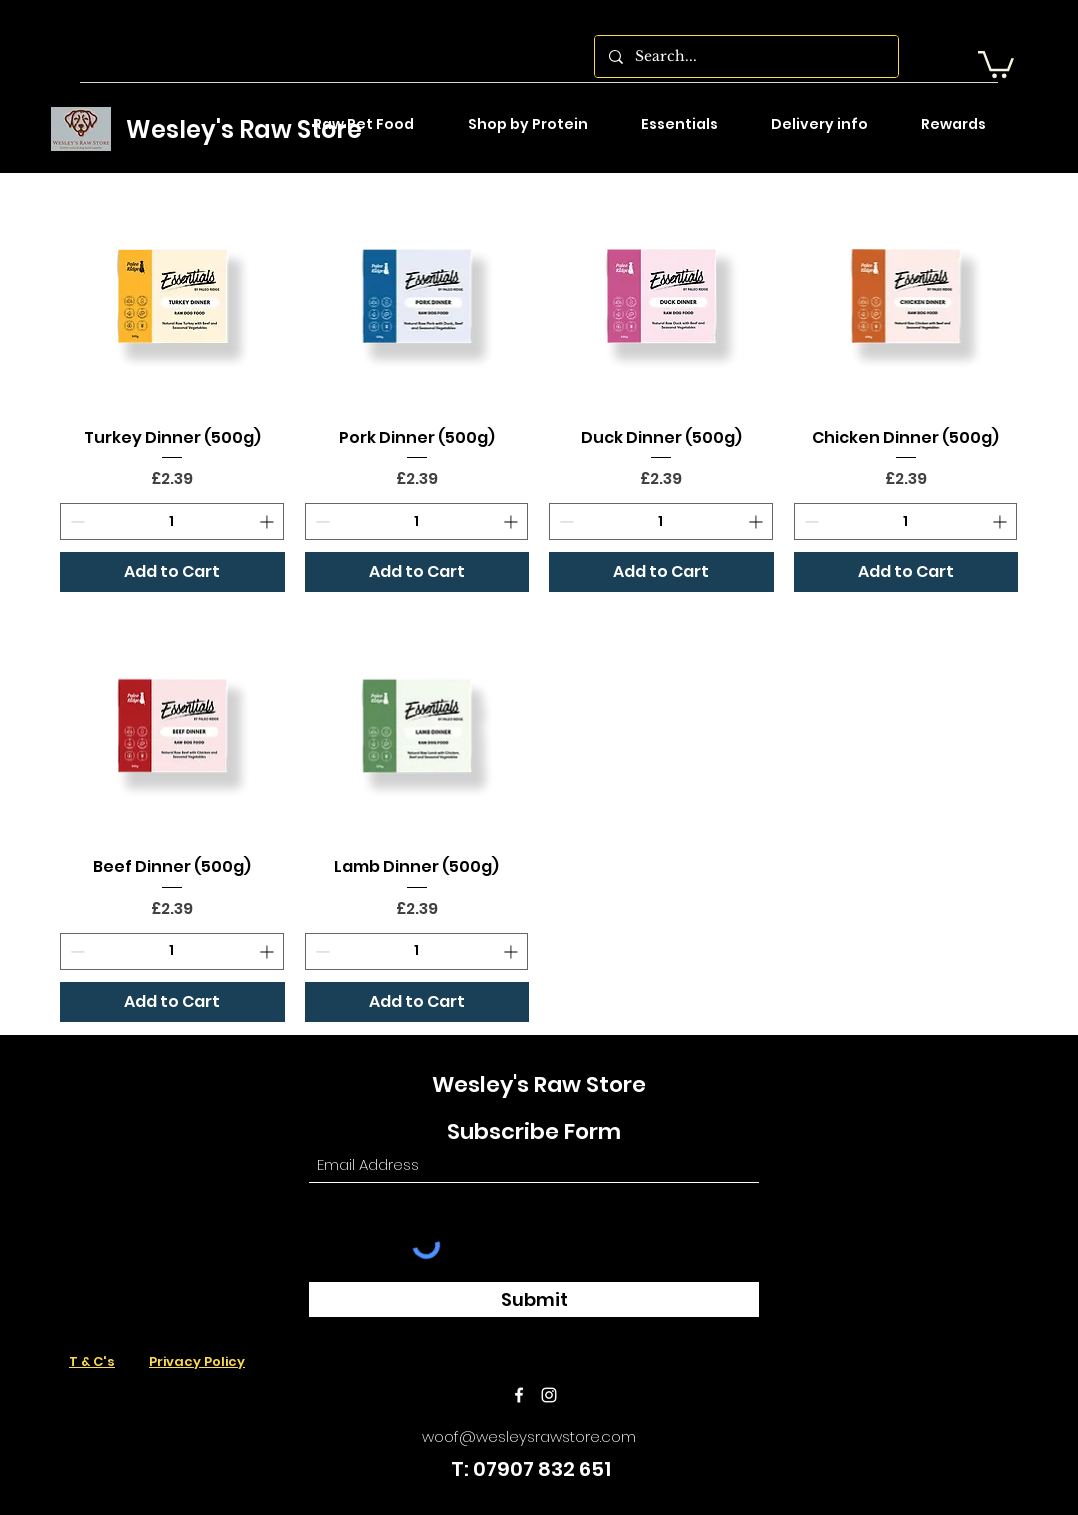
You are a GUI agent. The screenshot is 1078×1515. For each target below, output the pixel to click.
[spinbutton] (172, 521)
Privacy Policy (197, 1361)
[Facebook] (519, 1395)
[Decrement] (75, 521)
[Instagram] (549, 1395)
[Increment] (268, 521)
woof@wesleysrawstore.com (529, 1436)
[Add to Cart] (172, 572)
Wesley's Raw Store (244, 129)
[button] (996, 63)
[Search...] (745, 56)
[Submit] (534, 1299)
